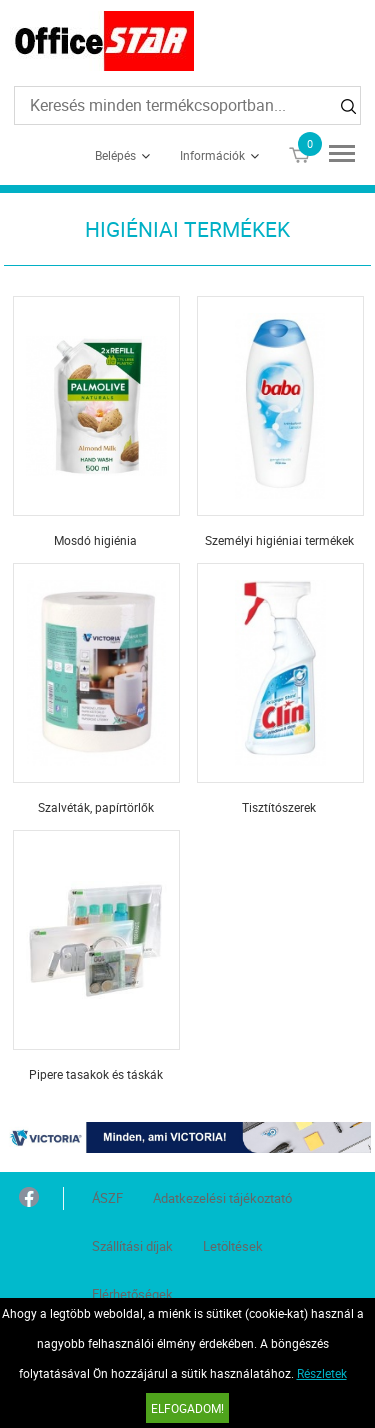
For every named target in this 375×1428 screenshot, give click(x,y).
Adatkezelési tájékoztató (222, 1198)
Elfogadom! (187, 1408)
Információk (212, 155)
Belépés (115, 155)
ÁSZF (107, 1198)
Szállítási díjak (132, 1246)
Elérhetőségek (132, 1294)
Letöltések (233, 1246)
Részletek (322, 1373)
